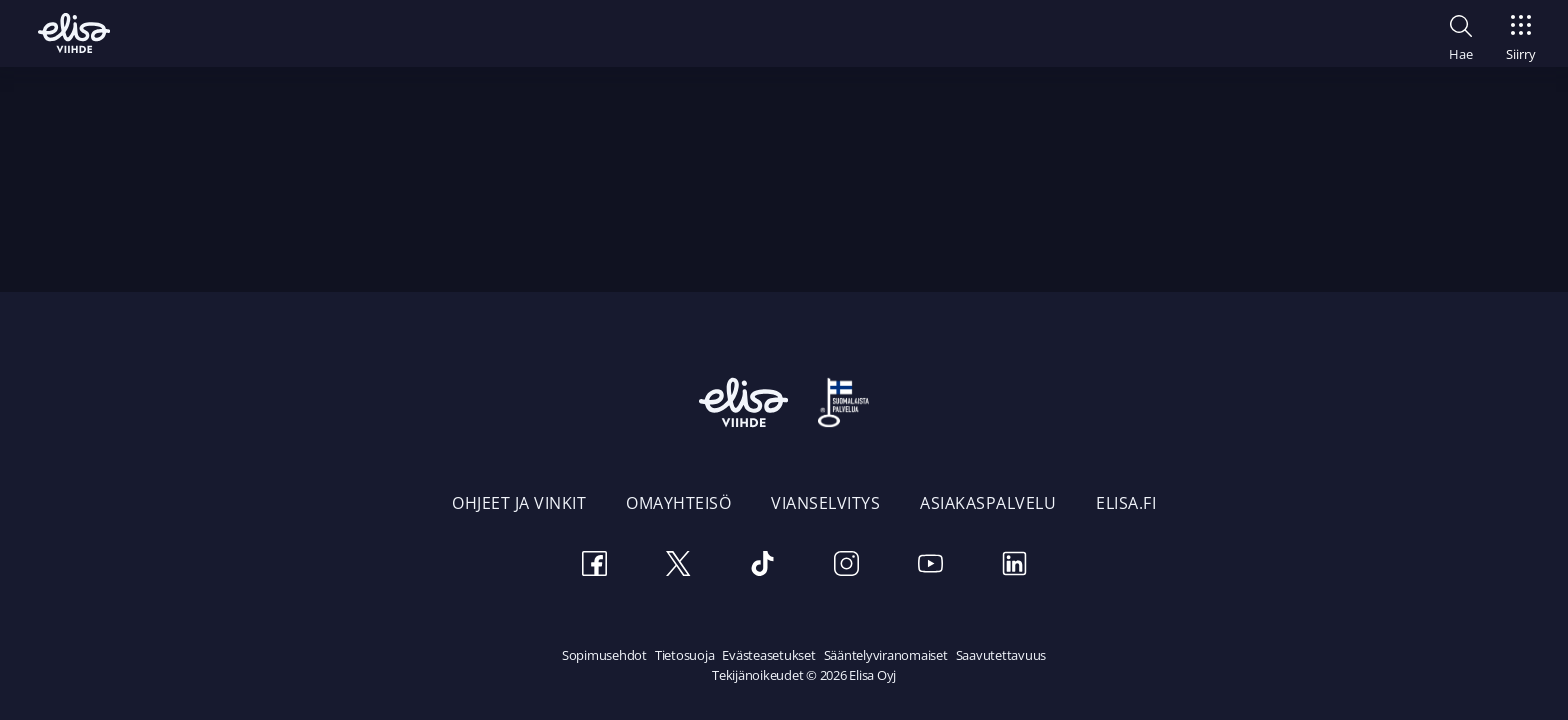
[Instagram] (846, 566)
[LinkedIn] (1014, 566)
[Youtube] (930, 566)
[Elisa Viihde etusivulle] (74, 33)
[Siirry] (1521, 32)
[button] (1461, 35)
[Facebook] (594, 566)
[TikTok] (762, 566)
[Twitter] (678, 566)
